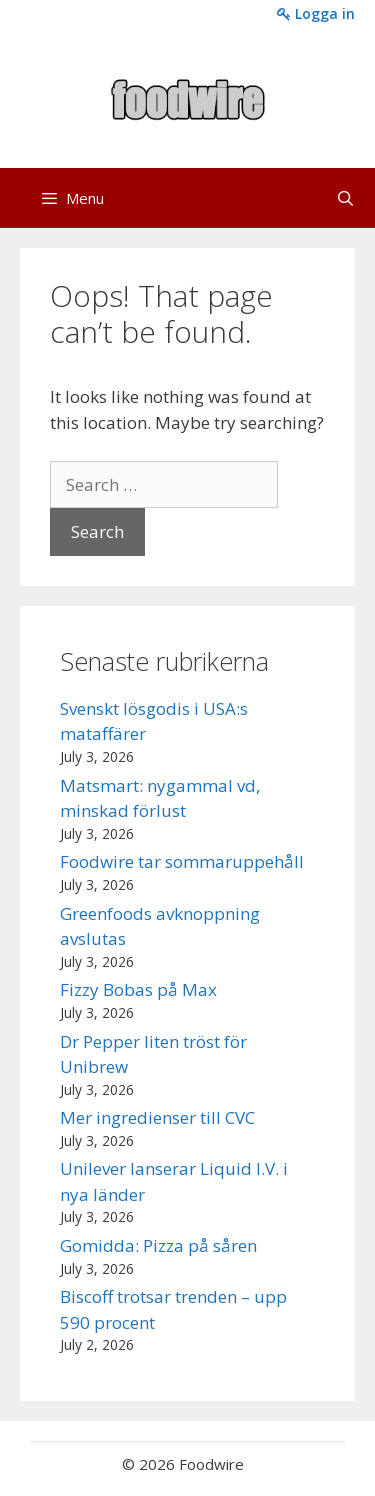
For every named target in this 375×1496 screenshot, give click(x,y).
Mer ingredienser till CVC (157, 1117)
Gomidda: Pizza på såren (158, 1245)
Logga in (316, 13)
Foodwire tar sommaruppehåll (182, 861)
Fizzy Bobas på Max (138, 989)
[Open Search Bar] (345, 198)
